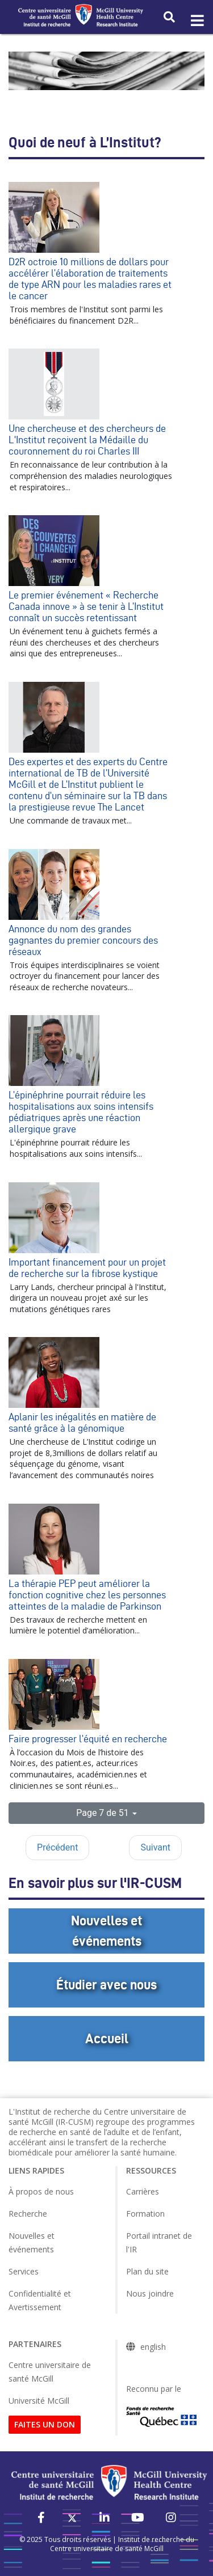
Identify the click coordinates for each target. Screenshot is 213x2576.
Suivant (155, 1847)
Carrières (142, 2191)
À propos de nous (41, 2191)
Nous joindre (150, 2293)
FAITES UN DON (44, 2424)
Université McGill (39, 2400)
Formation (145, 2213)
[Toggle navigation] (196, 21)
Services (24, 2271)
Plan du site (147, 2271)
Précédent (57, 1847)
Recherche (28, 2213)
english (153, 2347)
